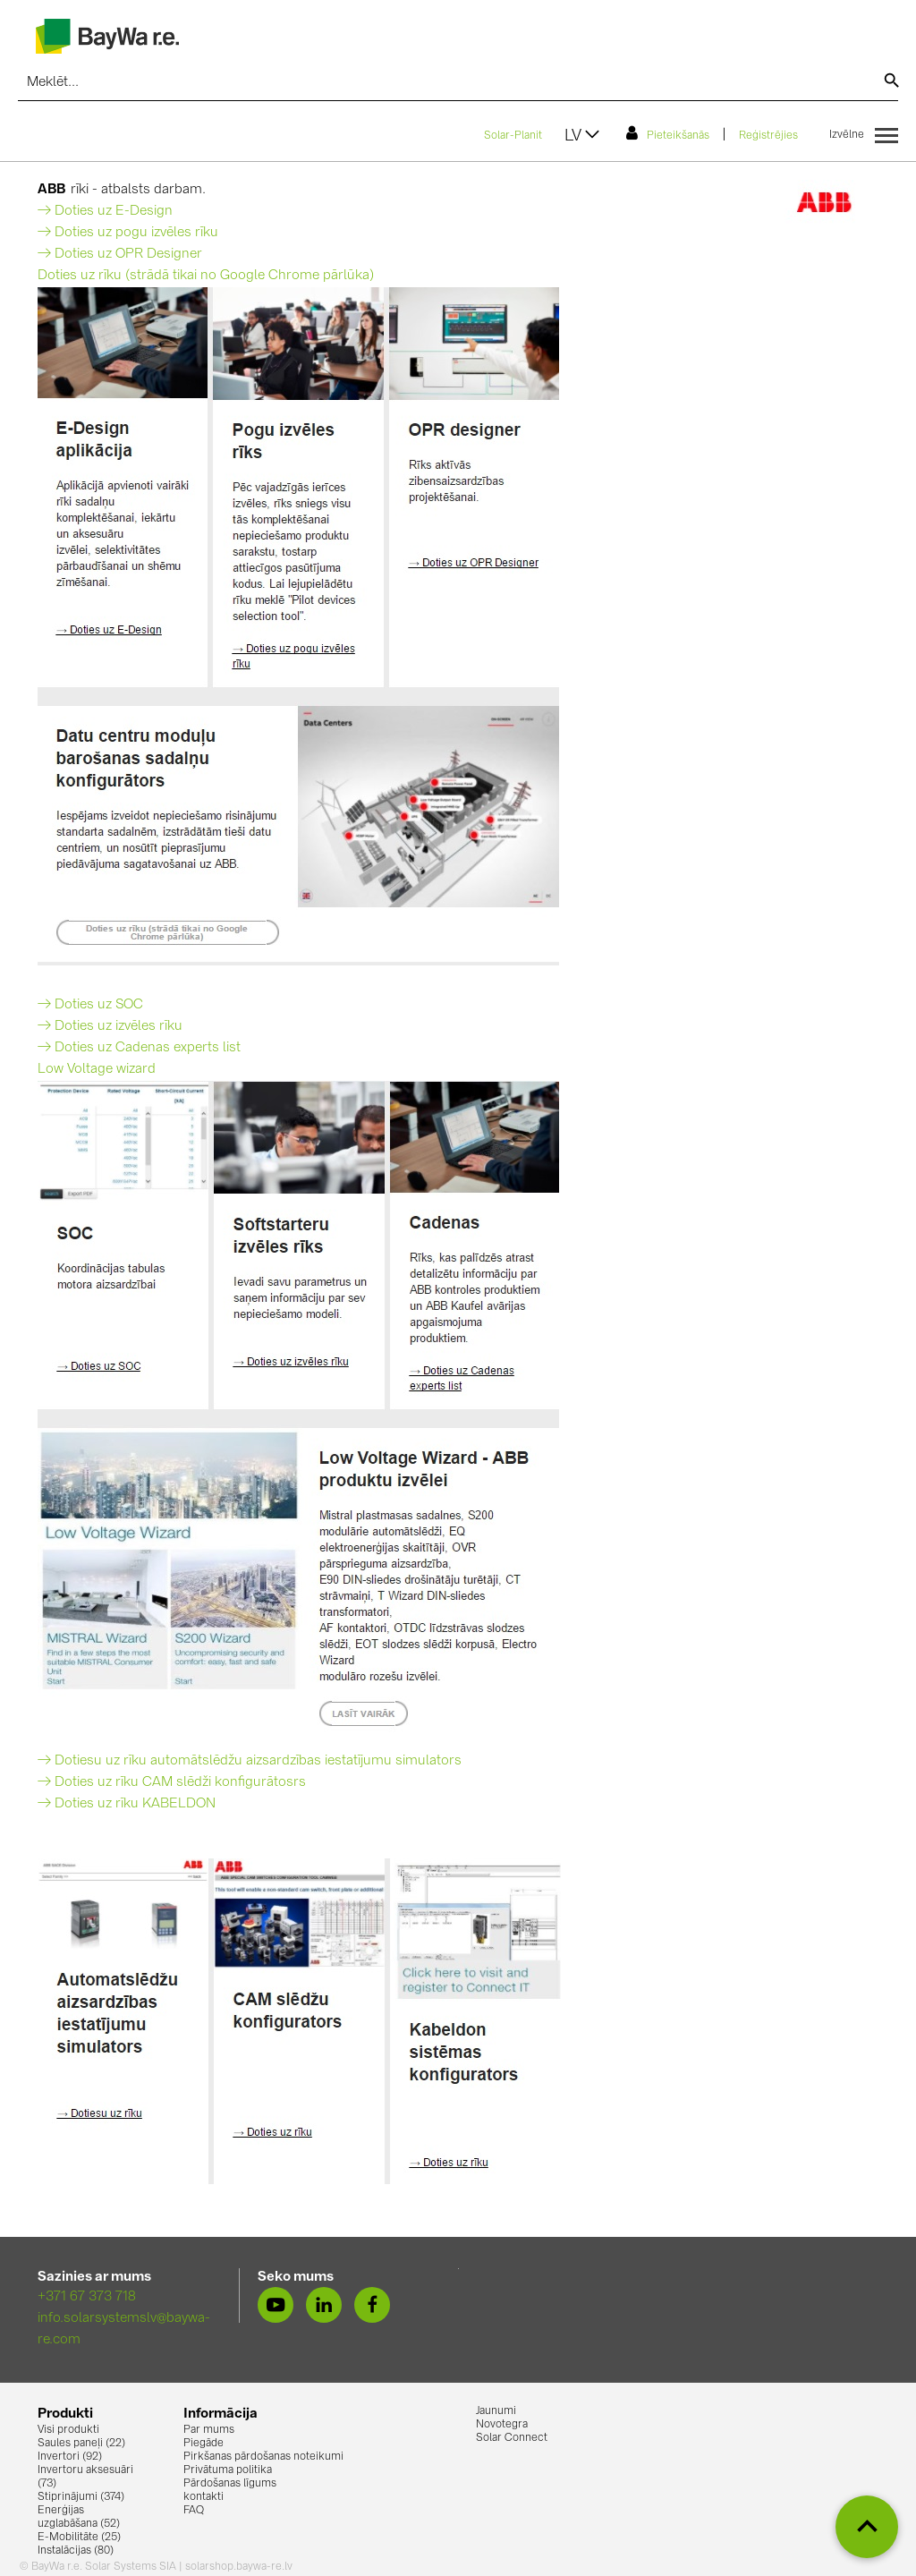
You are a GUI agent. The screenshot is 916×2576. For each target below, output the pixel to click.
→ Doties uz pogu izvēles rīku (128, 233)
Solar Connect (511, 2438)
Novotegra (502, 2424)
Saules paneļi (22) (81, 2443)
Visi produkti (68, 2430)
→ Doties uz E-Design (105, 211)
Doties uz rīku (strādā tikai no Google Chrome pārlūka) (206, 276)
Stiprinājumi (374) (81, 2497)
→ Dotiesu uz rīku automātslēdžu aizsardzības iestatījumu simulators (250, 1761)
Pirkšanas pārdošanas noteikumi (263, 2457)
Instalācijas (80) (76, 2551)
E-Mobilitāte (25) (79, 2537)
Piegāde (203, 2443)
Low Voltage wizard (97, 1069)
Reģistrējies (768, 136)
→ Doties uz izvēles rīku (110, 1026)
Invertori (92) (70, 2457)
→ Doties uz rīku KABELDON (127, 1804)
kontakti (203, 2497)
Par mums (208, 2430)
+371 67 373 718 (87, 2297)
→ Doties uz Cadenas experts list (139, 1048)
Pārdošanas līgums (229, 2483)
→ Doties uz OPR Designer (120, 254)
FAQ (193, 2510)
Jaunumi (496, 2411)
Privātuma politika (227, 2470)
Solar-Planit (513, 136)
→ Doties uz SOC (90, 1005)
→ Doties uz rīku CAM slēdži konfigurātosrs (172, 1783)
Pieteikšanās (667, 133)
